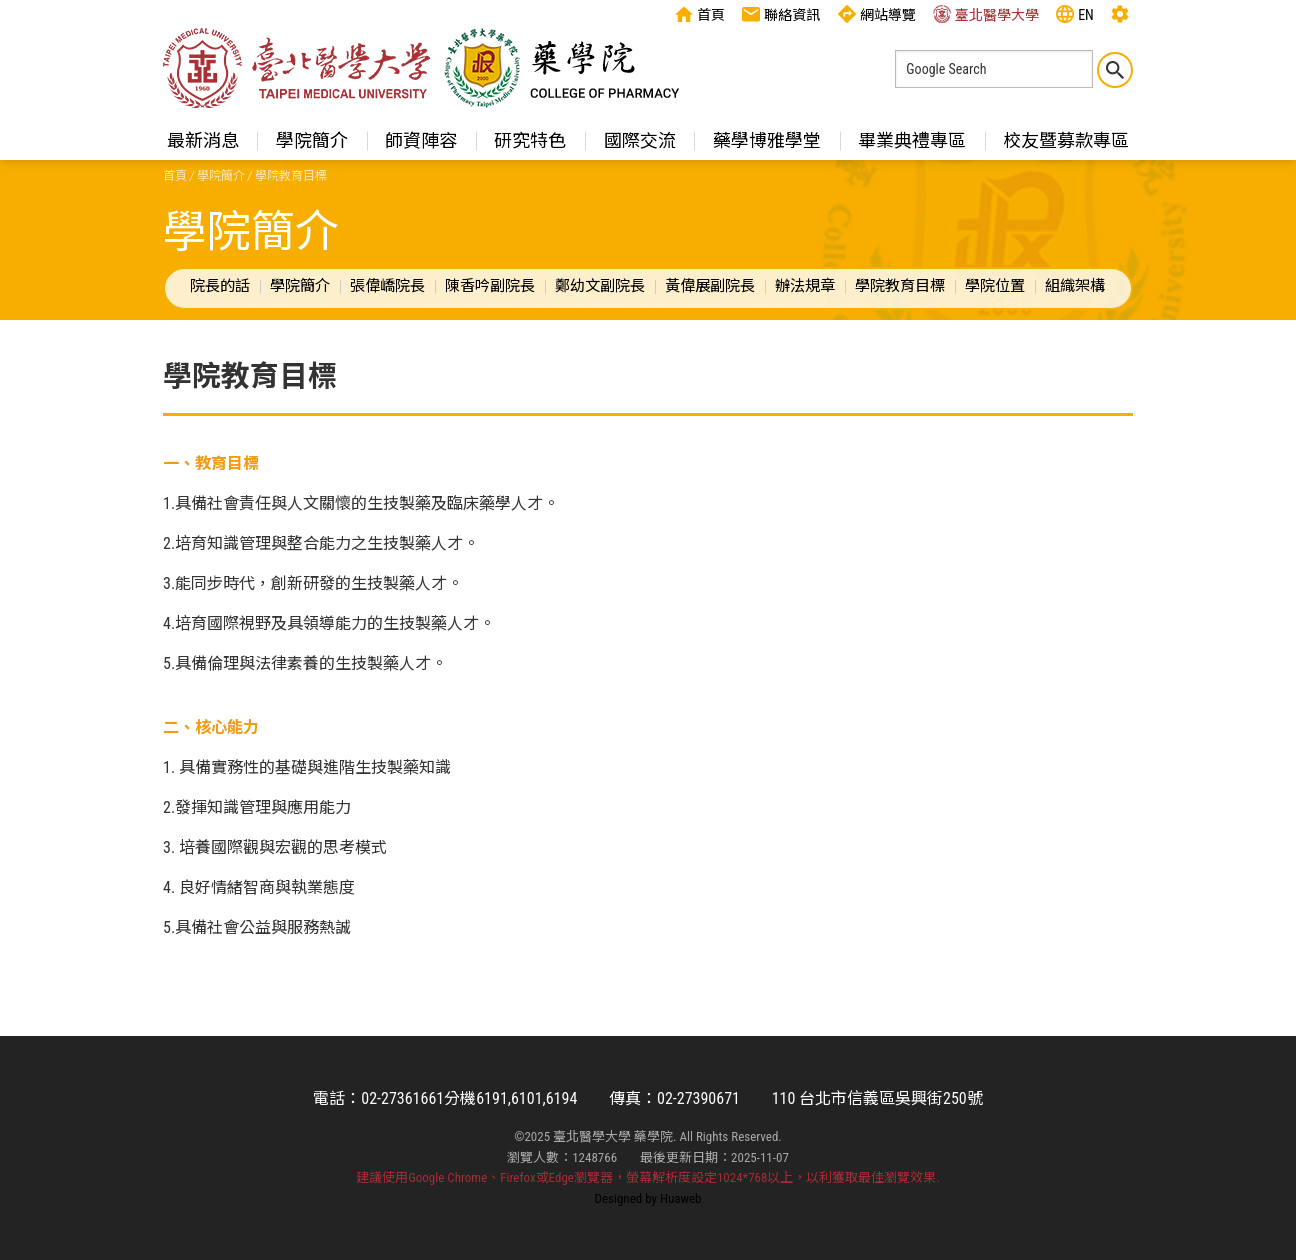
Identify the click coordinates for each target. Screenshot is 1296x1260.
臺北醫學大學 (986, 14)
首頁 (700, 14)
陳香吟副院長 (490, 286)
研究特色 (530, 140)
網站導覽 (877, 14)
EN (1075, 14)
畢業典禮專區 (912, 140)
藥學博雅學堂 (767, 140)
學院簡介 (312, 140)
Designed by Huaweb (648, 1198)
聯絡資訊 (781, 14)
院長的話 (220, 286)
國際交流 (640, 140)
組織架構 (1075, 286)
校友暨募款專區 (1066, 140)
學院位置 (995, 286)
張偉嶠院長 (387, 286)
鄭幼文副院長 (600, 286)
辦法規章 (805, 286)
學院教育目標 (900, 286)
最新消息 (203, 140)
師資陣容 (421, 140)
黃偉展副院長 (710, 286)
